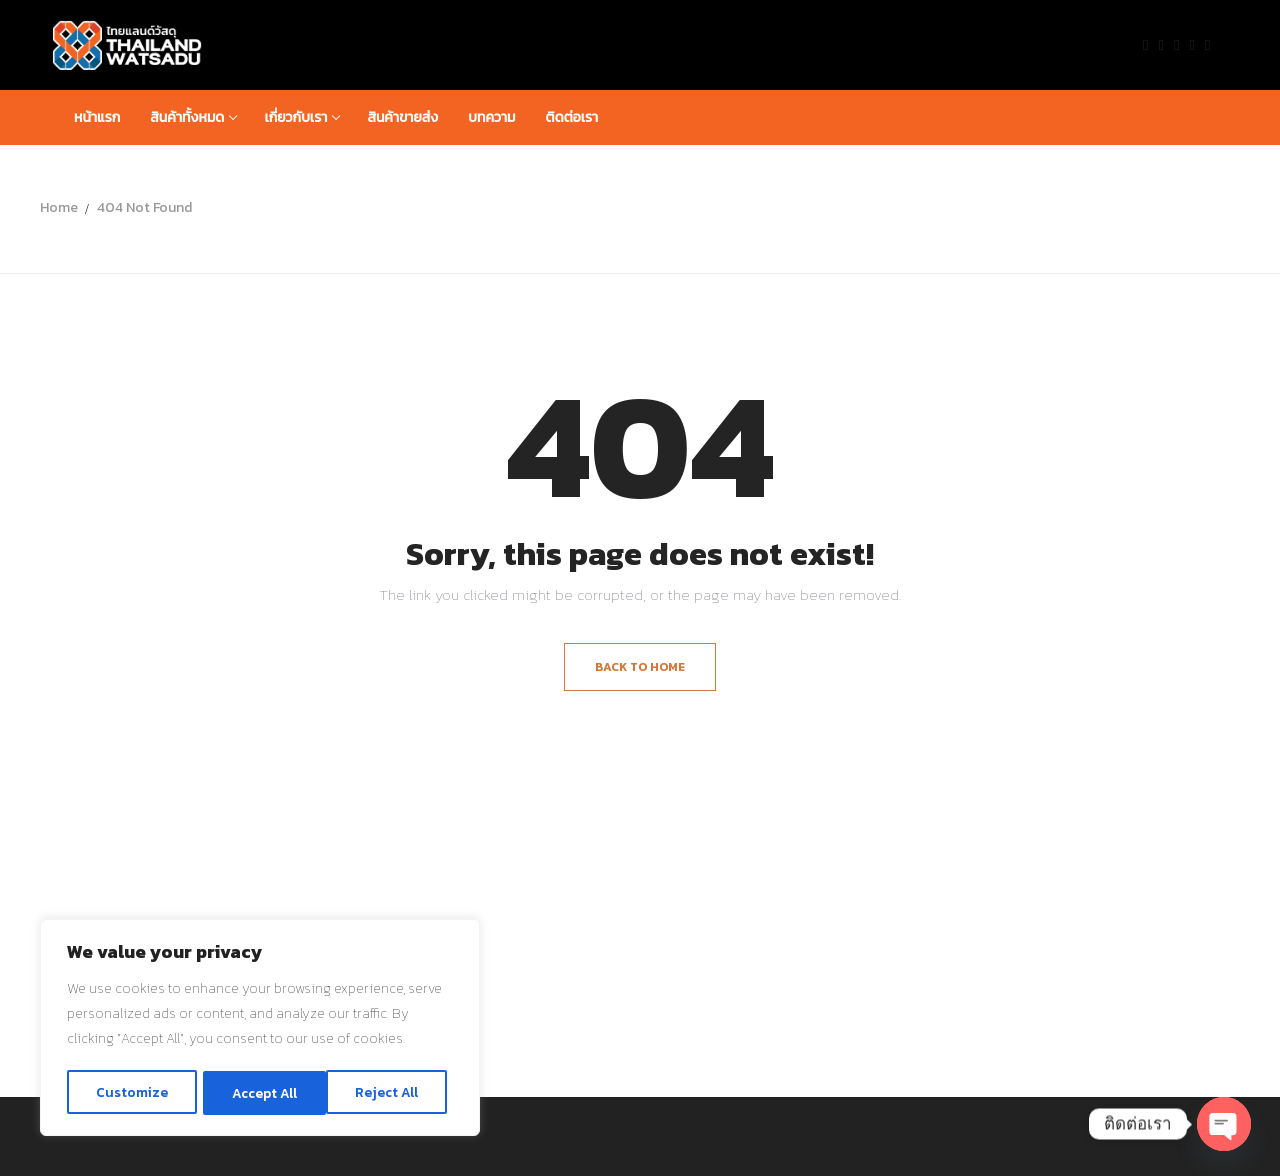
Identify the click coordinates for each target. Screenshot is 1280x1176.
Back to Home (640, 667)
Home (59, 207)
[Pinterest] (1207, 44)
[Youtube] (1176, 44)
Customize (131, 1092)
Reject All (263, 1092)
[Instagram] (1192, 44)
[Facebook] (1145, 44)
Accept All (391, 1092)
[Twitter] (1161, 44)
